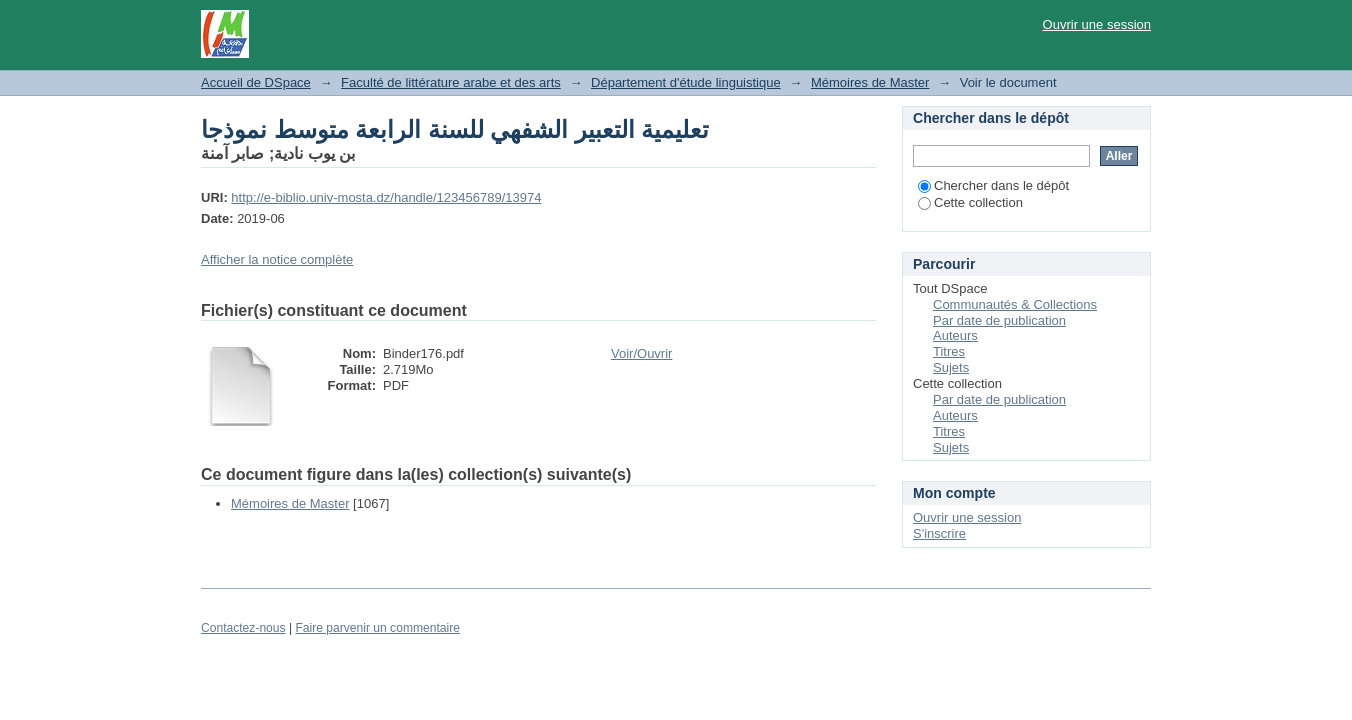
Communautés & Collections (1015, 304)
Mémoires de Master (870, 82)
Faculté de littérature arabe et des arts (451, 82)
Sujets (951, 367)
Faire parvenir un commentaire (377, 628)
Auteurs (955, 335)
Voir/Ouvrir (641, 353)
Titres (949, 351)
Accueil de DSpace (256, 82)
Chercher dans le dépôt (993, 185)
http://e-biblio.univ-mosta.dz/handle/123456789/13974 (386, 197)
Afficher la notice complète (277, 259)
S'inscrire (939, 533)
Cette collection (970, 202)
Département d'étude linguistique (686, 82)
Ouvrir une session (1097, 24)
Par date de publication (999, 320)
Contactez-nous (243, 628)
